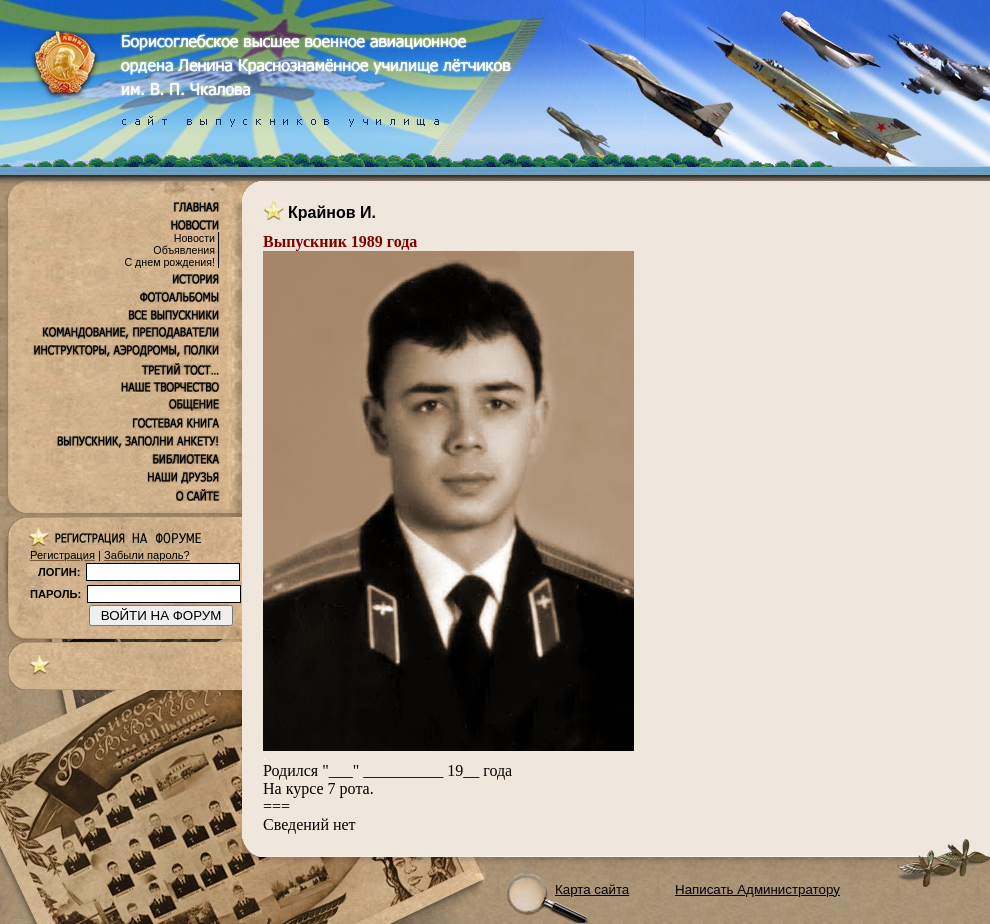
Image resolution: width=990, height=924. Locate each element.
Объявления (184, 250)
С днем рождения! (169, 262)
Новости (194, 238)
